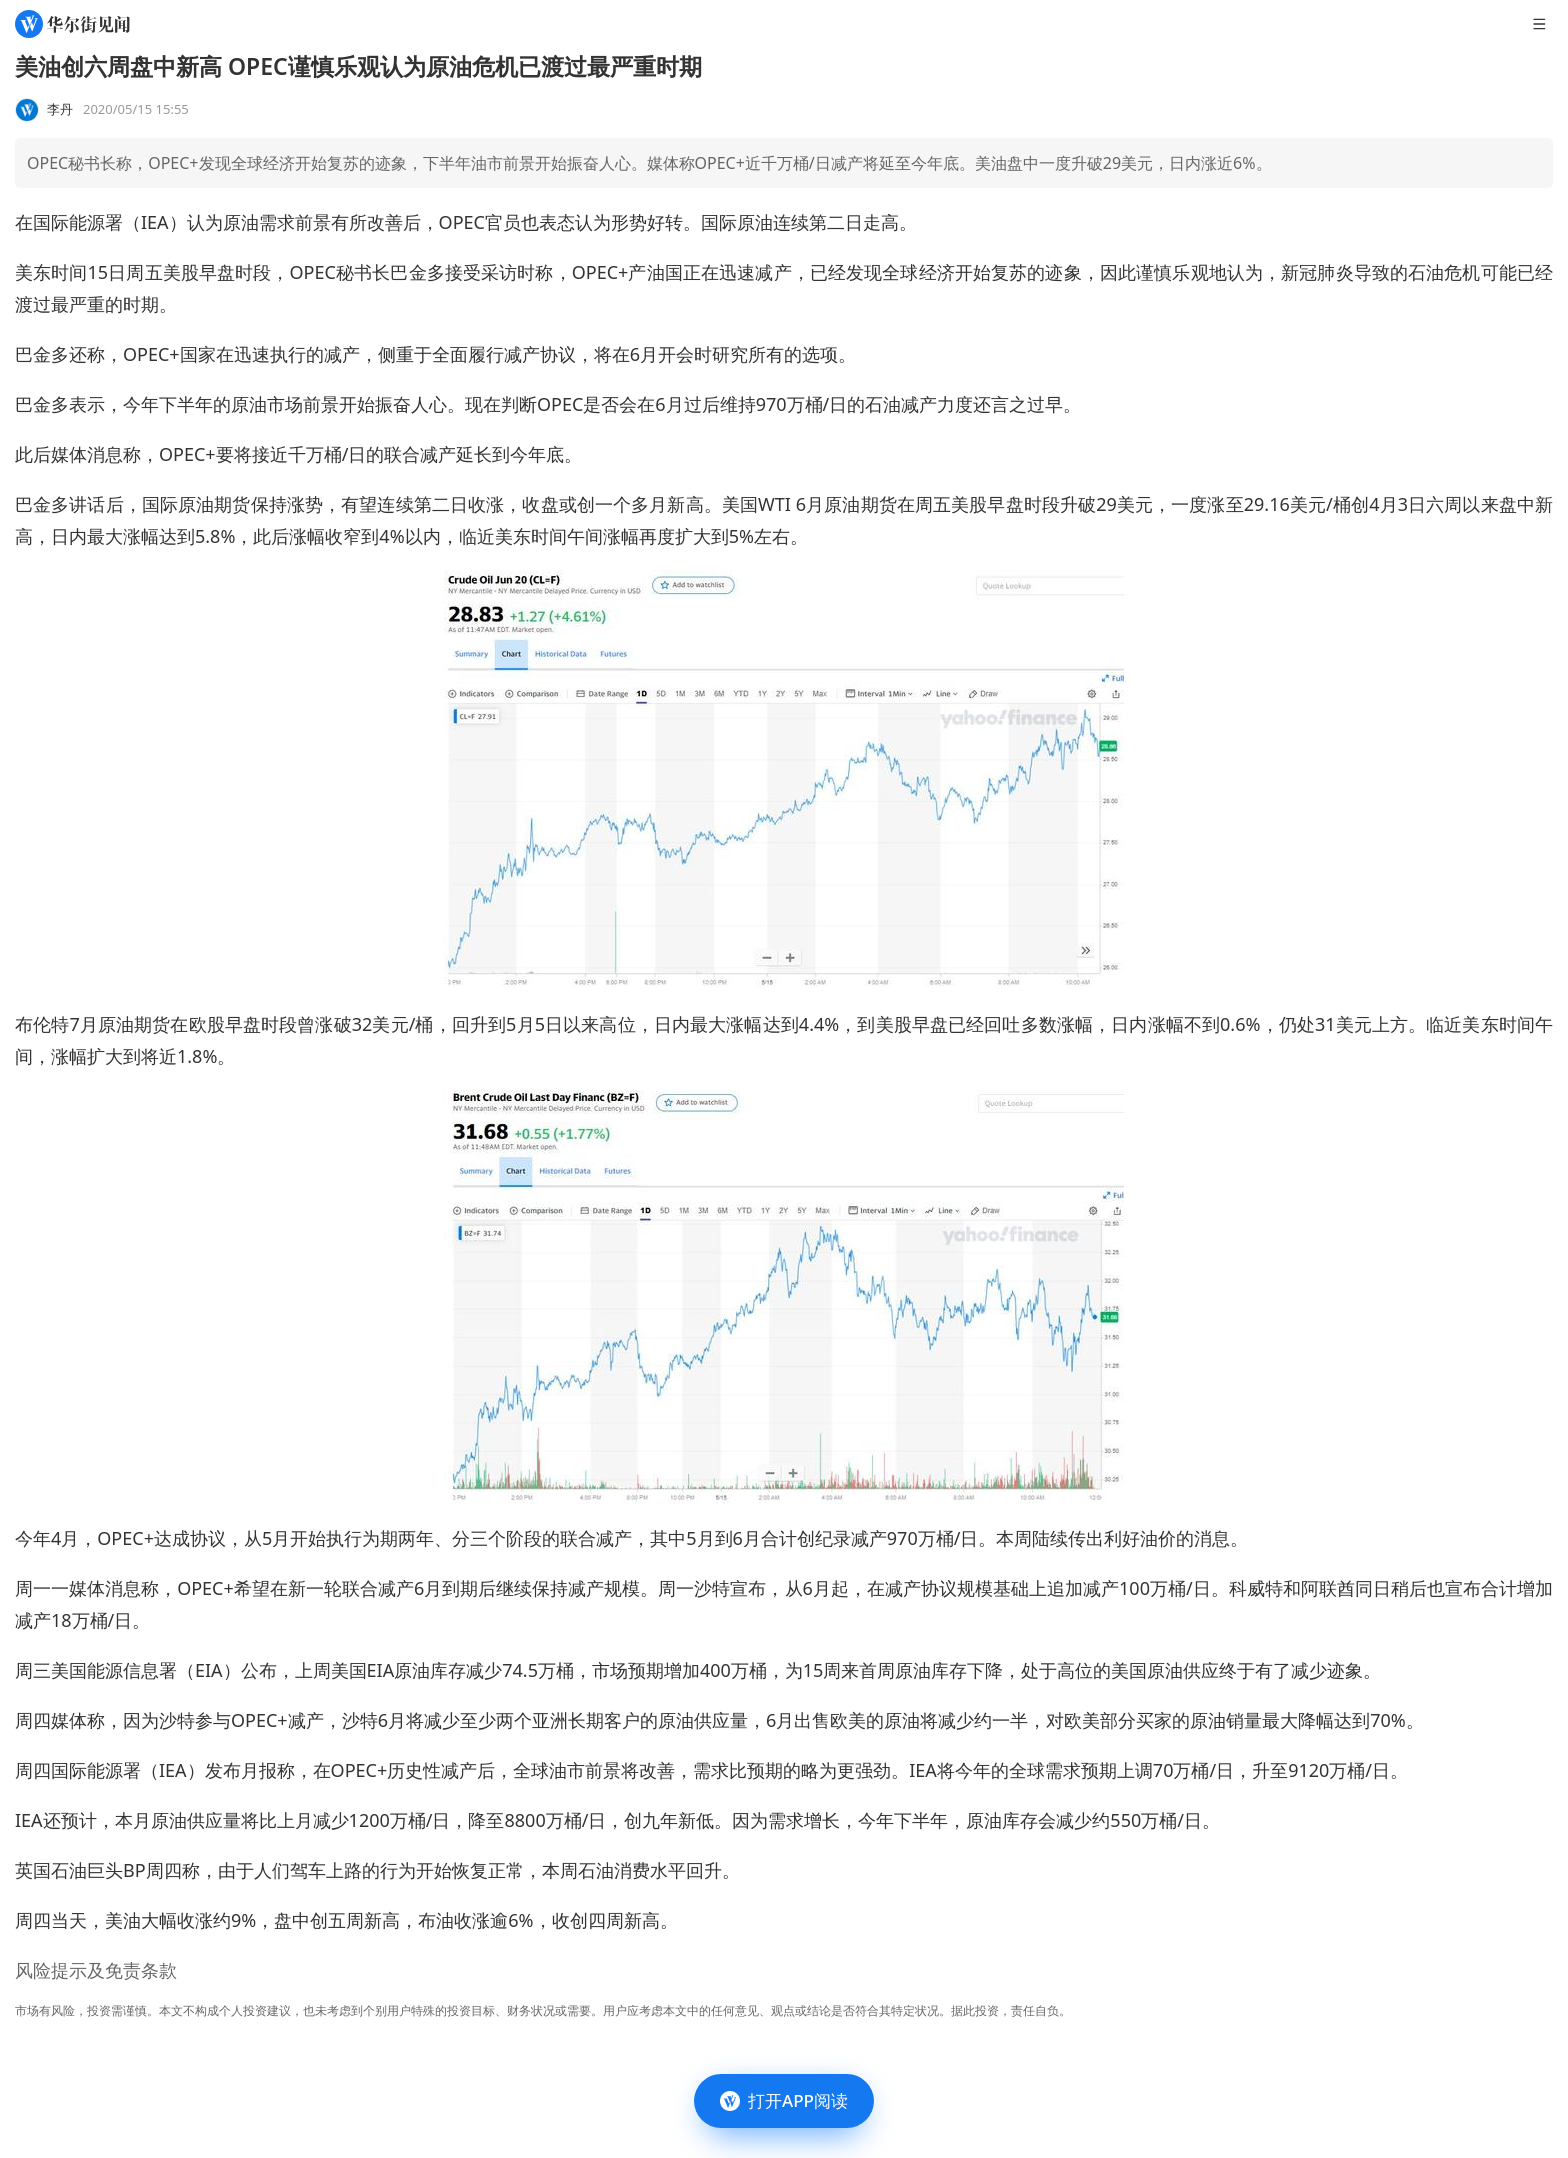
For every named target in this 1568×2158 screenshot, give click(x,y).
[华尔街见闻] (72, 24)
